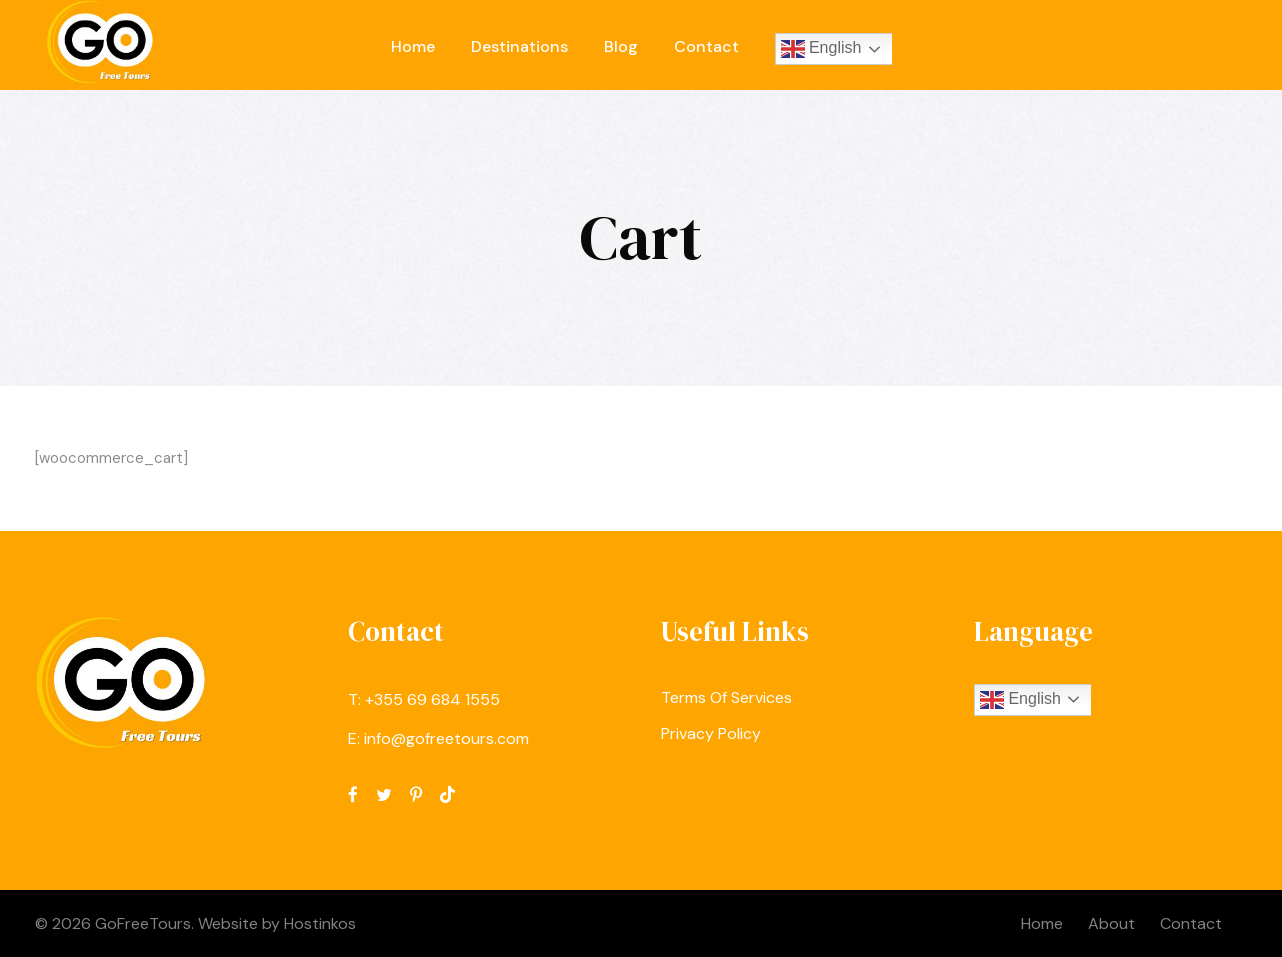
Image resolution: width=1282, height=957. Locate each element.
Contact (706, 46)
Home (413, 46)
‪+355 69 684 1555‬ (432, 699)
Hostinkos (320, 923)
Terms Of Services (726, 697)
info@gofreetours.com (446, 738)
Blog (621, 46)
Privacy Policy (711, 733)
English (821, 49)
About (1111, 923)
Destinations (519, 46)
